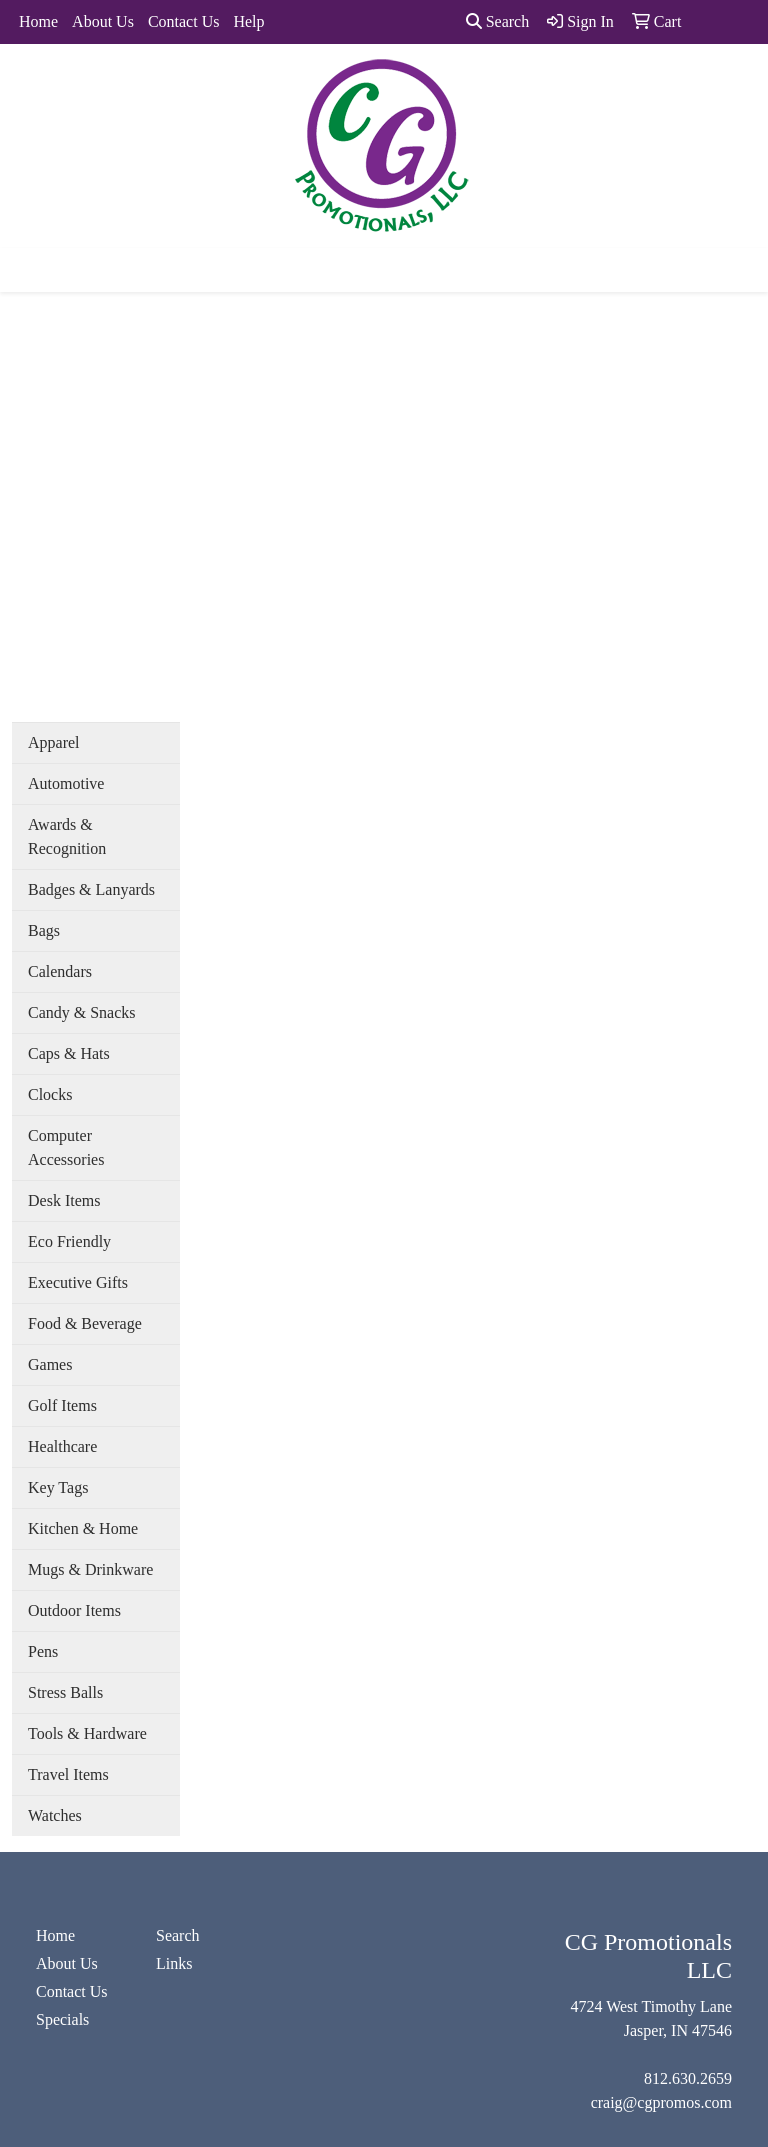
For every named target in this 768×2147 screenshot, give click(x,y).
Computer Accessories (66, 1147)
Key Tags (58, 1487)
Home (38, 21)
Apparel (54, 742)
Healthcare (62, 1446)
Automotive (66, 783)
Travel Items (68, 1774)
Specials (62, 2019)
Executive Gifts (78, 1282)
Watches (55, 1815)
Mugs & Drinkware (90, 1569)
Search (498, 21)
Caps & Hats (69, 1053)
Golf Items (62, 1405)
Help (248, 21)
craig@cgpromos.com (661, 2102)
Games (50, 1364)
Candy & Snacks (82, 1012)
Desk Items (64, 1200)
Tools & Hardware (87, 1733)
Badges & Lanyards (91, 889)
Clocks (50, 1094)
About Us (103, 21)
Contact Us (184, 21)
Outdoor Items (74, 1610)
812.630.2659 (688, 2078)
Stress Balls (65, 1692)
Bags (44, 930)
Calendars (60, 971)
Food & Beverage (85, 1323)
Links (174, 1963)
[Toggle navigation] (31, 270)
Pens (43, 1651)
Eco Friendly (69, 1241)
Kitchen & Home (83, 1528)
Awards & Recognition (67, 836)
